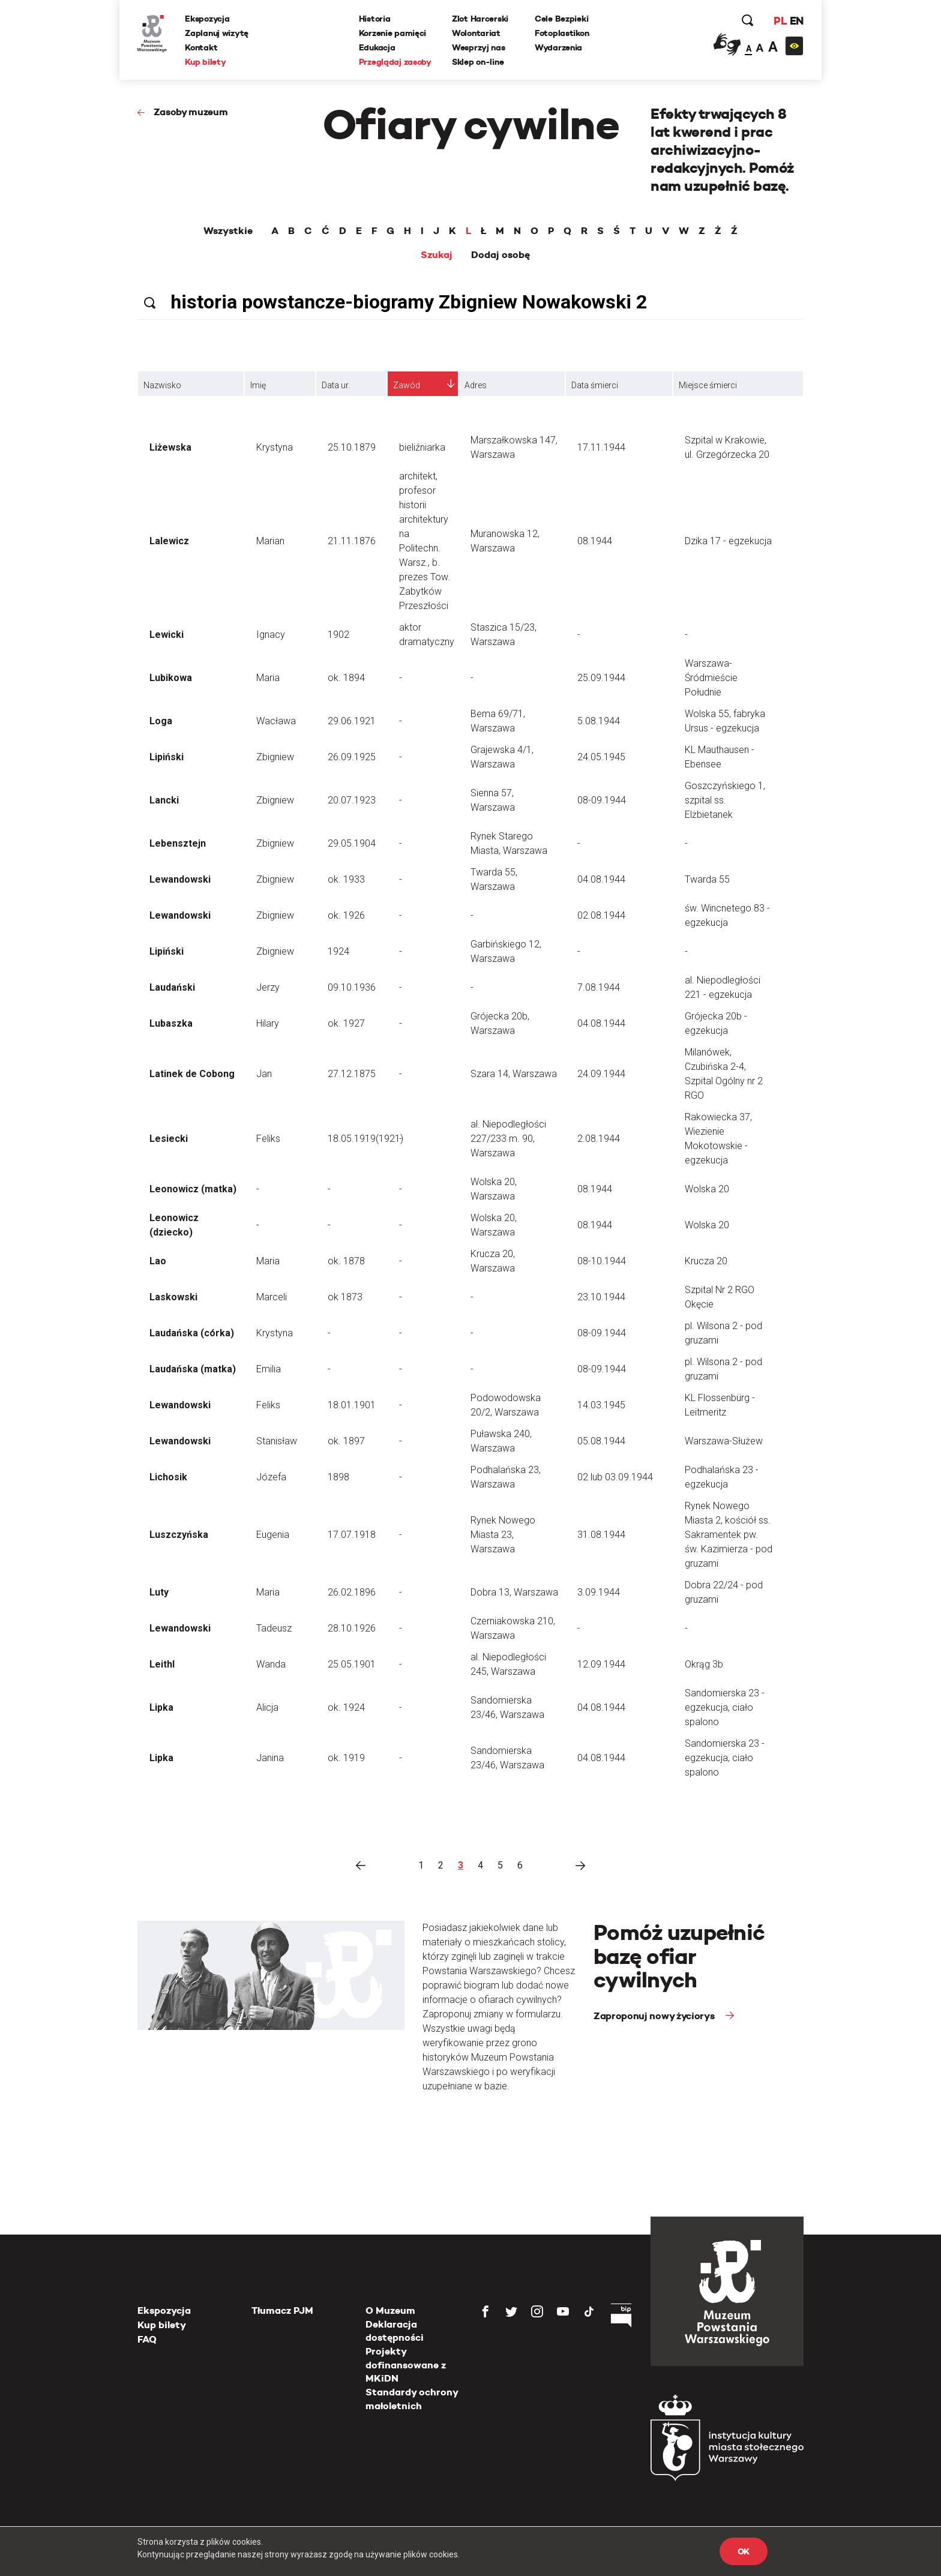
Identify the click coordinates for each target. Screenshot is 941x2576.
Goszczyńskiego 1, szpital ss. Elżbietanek (725, 800)
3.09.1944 (598, 1592)
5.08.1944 (598, 721)
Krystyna (274, 447)
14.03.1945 (601, 1405)
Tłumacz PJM (282, 2310)
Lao (157, 1261)
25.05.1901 (352, 1664)
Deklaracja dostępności (394, 2331)
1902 (338, 634)
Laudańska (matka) (192, 1369)
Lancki (164, 800)
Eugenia (272, 1534)
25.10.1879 (352, 447)
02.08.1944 (601, 915)
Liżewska (170, 447)
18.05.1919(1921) (365, 1138)
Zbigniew (275, 757)
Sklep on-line (478, 61)
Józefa (271, 1477)
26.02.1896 (352, 1592)
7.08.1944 (598, 987)
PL (779, 21)
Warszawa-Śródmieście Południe (711, 678)
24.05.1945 (601, 757)
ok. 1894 (346, 677)
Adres (475, 385)
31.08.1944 (601, 1534)
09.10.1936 (352, 987)
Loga (160, 721)
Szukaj (436, 255)
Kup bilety (205, 61)
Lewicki (166, 634)
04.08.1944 (601, 879)
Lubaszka (171, 1023)
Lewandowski (180, 879)
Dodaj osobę (500, 255)
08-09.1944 (601, 800)
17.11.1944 (601, 447)
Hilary (267, 1023)
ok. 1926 (346, 915)
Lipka (161, 1707)
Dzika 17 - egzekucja (728, 541)
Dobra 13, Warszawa (514, 1592)
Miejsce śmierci (708, 385)
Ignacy (270, 634)
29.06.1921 (352, 721)
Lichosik (168, 1477)
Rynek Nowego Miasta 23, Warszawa (502, 1535)
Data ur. (336, 385)
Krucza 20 (706, 1261)
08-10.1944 (601, 1261)
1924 (338, 951)
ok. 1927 (346, 1023)
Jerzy (268, 987)
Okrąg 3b (704, 1664)
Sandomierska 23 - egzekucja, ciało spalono (725, 1707)
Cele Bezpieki (561, 18)
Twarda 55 (707, 879)
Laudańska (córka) (191, 1333)
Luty (159, 1592)
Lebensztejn (177, 843)
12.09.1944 (601, 1664)
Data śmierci (594, 385)
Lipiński (166, 757)
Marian (270, 541)
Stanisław (276, 1441)
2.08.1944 (598, 1138)
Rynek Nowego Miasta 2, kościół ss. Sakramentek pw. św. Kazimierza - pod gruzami (728, 1534)
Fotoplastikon (562, 33)
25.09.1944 (601, 677)
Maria (268, 677)
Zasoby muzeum (191, 112)
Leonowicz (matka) (192, 1189)
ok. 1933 (346, 879)
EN (796, 21)
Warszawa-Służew (724, 1441)
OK (744, 2551)
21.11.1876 (352, 541)
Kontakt (201, 47)
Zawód (406, 385)
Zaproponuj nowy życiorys (655, 2016)
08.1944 (594, 541)
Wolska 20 (707, 1189)
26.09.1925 (352, 757)
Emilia (268, 1369)
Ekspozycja (207, 18)
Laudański (172, 987)
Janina (270, 1758)
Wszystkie (228, 231)
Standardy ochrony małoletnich (411, 2399)
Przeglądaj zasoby (395, 61)
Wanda (271, 1664)
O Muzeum (390, 2310)
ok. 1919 (346, 1758)
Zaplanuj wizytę (217, 33)
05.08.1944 (601, 1441)
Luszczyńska (178, 1534)
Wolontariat (476, 33)
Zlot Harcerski (480, 18)
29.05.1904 (352, 843)
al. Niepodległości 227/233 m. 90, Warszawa (508, 1138)
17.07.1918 (352, 1534)
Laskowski (173, 1297)
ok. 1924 (346, 1707)
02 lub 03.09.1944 (615, 1477)
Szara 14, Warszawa (513, 1073)
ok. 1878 (346, 1261)
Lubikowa (170, 677)
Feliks (268, 1138)
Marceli (271, 1297)
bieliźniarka (422, 447)
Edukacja (377, 47)
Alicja (267, 1707)
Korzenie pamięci (393, 33)
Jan (264, 1073)
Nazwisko (162, 385)
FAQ (147, 2339)
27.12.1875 (352, 1073)
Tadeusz (274, 1628)
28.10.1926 (352, 1628)
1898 (338, 1477)
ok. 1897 (346, 1441)
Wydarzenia (558, 47)
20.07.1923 (352, 800)
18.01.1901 (352, 1405)
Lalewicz (169, 541)
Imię (258, 385)
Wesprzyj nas (478, 47)
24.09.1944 (601, 1073)
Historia (375, 18)
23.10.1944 (601, 1297)
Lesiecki (168, 1138)
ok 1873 (345, 1297)
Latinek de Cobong (192, 1073)
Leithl (162, 1664)
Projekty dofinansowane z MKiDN (405, 2365)
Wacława (276, 721)
